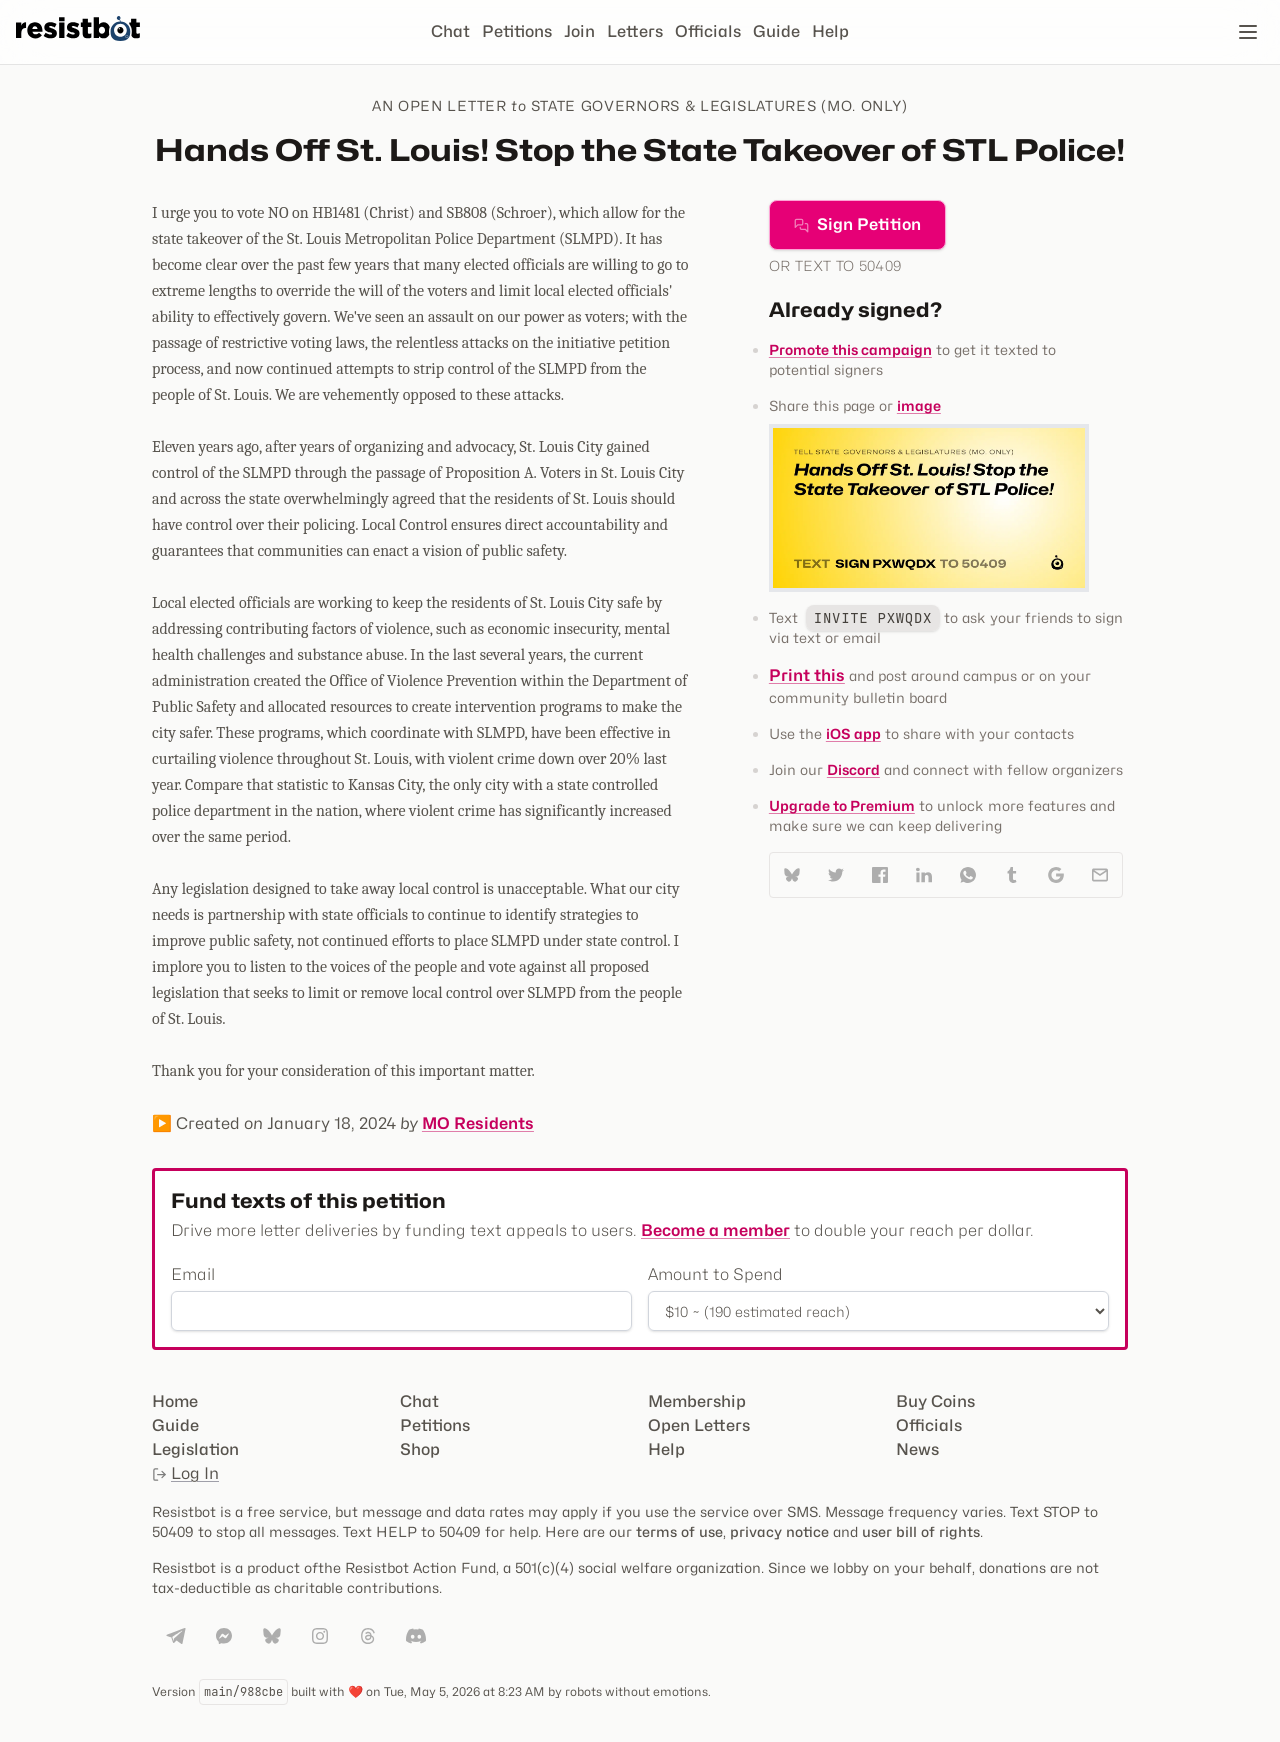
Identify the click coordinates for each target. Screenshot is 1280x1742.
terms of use (679, 1531)
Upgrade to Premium (842, 805)
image (919, 405)
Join (579, 31)
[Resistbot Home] (78, 48)
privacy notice (779, 1531)
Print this (807, 675)
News (917, 1449)
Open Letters (699, 1425)
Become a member (715, 1230)
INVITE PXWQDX (873, 618)
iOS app (853, 733)
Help (830, 31)
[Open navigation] (1248, 32)
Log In (185, 1473)
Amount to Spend (715, 1274)
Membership (697, 1401)
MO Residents (478, 1123)
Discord (853, 769)
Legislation (195, 1449)
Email (193, 1274)
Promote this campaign (850, 349)
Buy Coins (935, 1401)
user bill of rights (921, 1531)
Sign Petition (857, 224)
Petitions (517, 31)
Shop (420, 1449)
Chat (450, 31)
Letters (635, 31)
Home (175, 1401)
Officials (708, 31)
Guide (776, 31)
